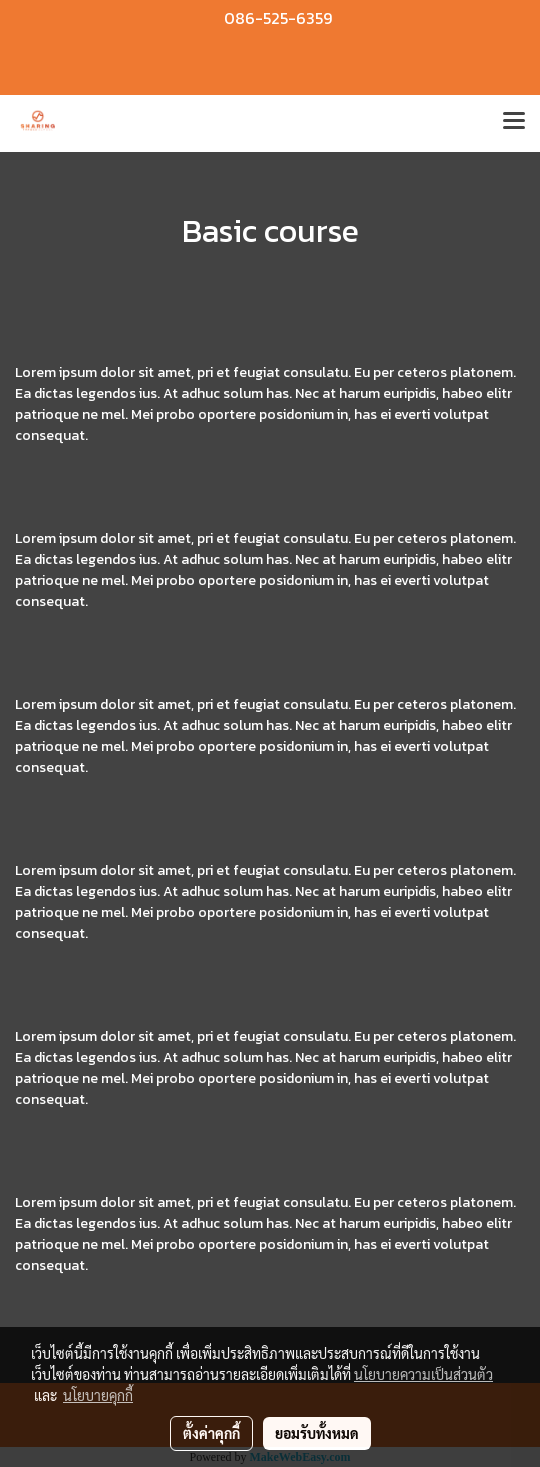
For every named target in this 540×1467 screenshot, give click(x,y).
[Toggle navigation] (514, 123)
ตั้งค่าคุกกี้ (211, 1433)
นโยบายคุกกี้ (98, 1395)
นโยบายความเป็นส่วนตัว (423, 1374)
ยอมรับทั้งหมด (317, 1433)
